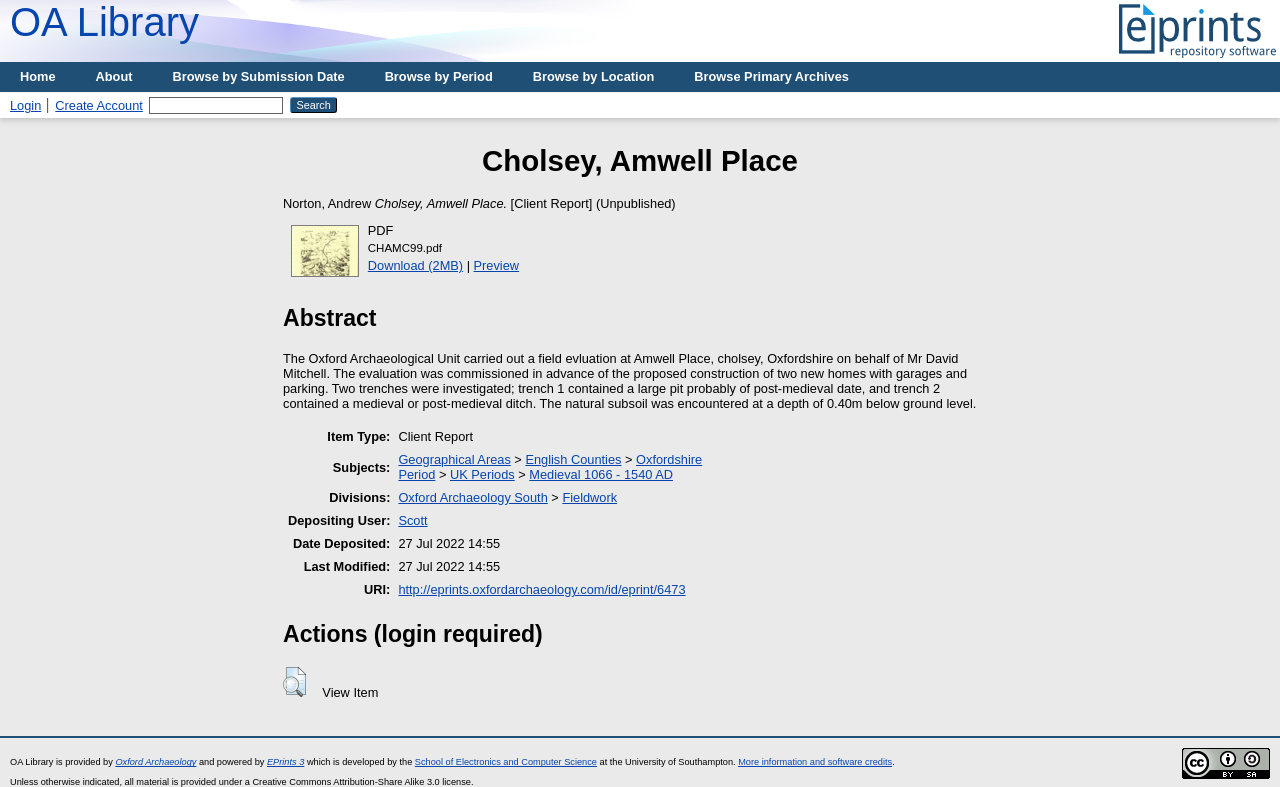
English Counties (573, 459)
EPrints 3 (285, 762)
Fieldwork (589, 497)
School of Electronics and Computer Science (506, 762)
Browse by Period (439, 76)
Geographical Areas (454, 459)
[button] (294, 682)
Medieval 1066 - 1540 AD (601, 474)
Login (25, 105)
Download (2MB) (415, 265)
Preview (497, 265)
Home (38, 76)
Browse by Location (594, 76)
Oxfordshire (669, 459)
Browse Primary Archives (771, 76)
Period (416, 474)
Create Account (99, 105)
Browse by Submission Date (259, 76)
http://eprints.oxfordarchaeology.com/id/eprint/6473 (541, 589)
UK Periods (482, 474)
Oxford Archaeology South (472, 497)
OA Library (104, 22)
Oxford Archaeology (155, 762)
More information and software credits (815, 762)
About (114, 76)
